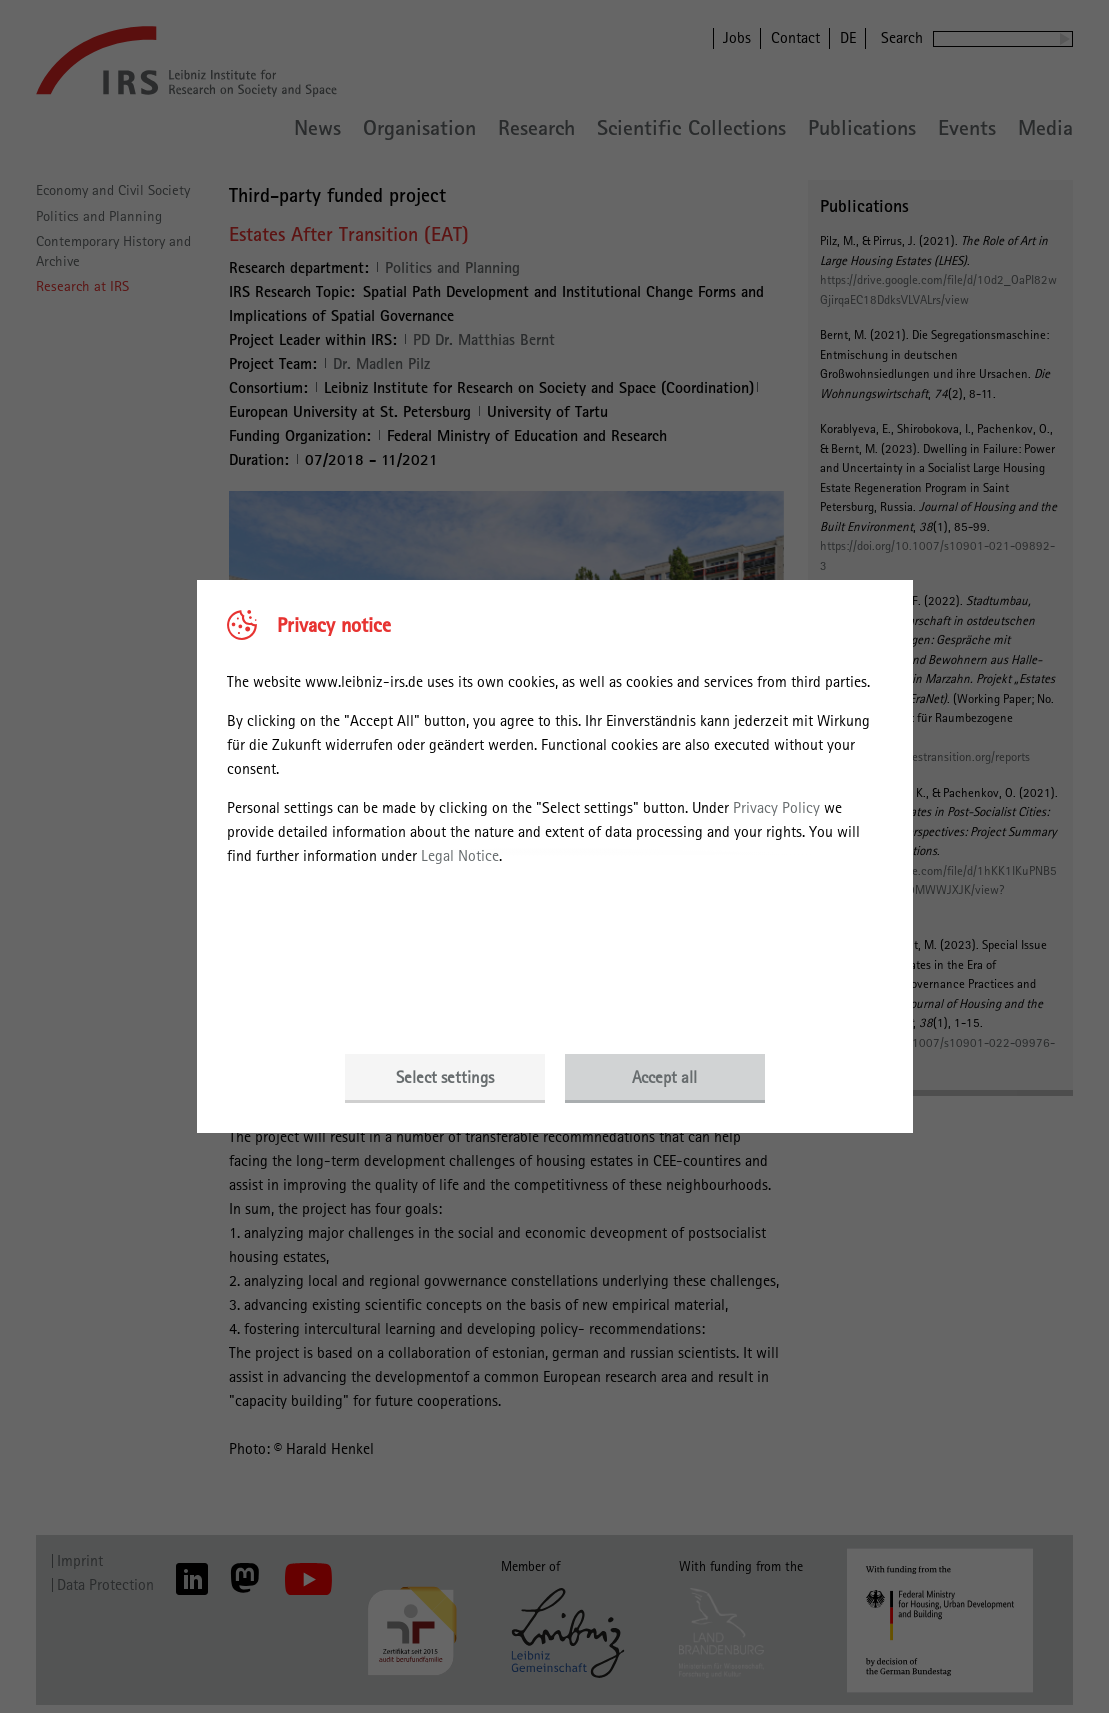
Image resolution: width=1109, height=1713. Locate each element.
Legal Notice (460, 855)
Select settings (445, 1077)
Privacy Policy (776, 807)
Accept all (664, 1077)
